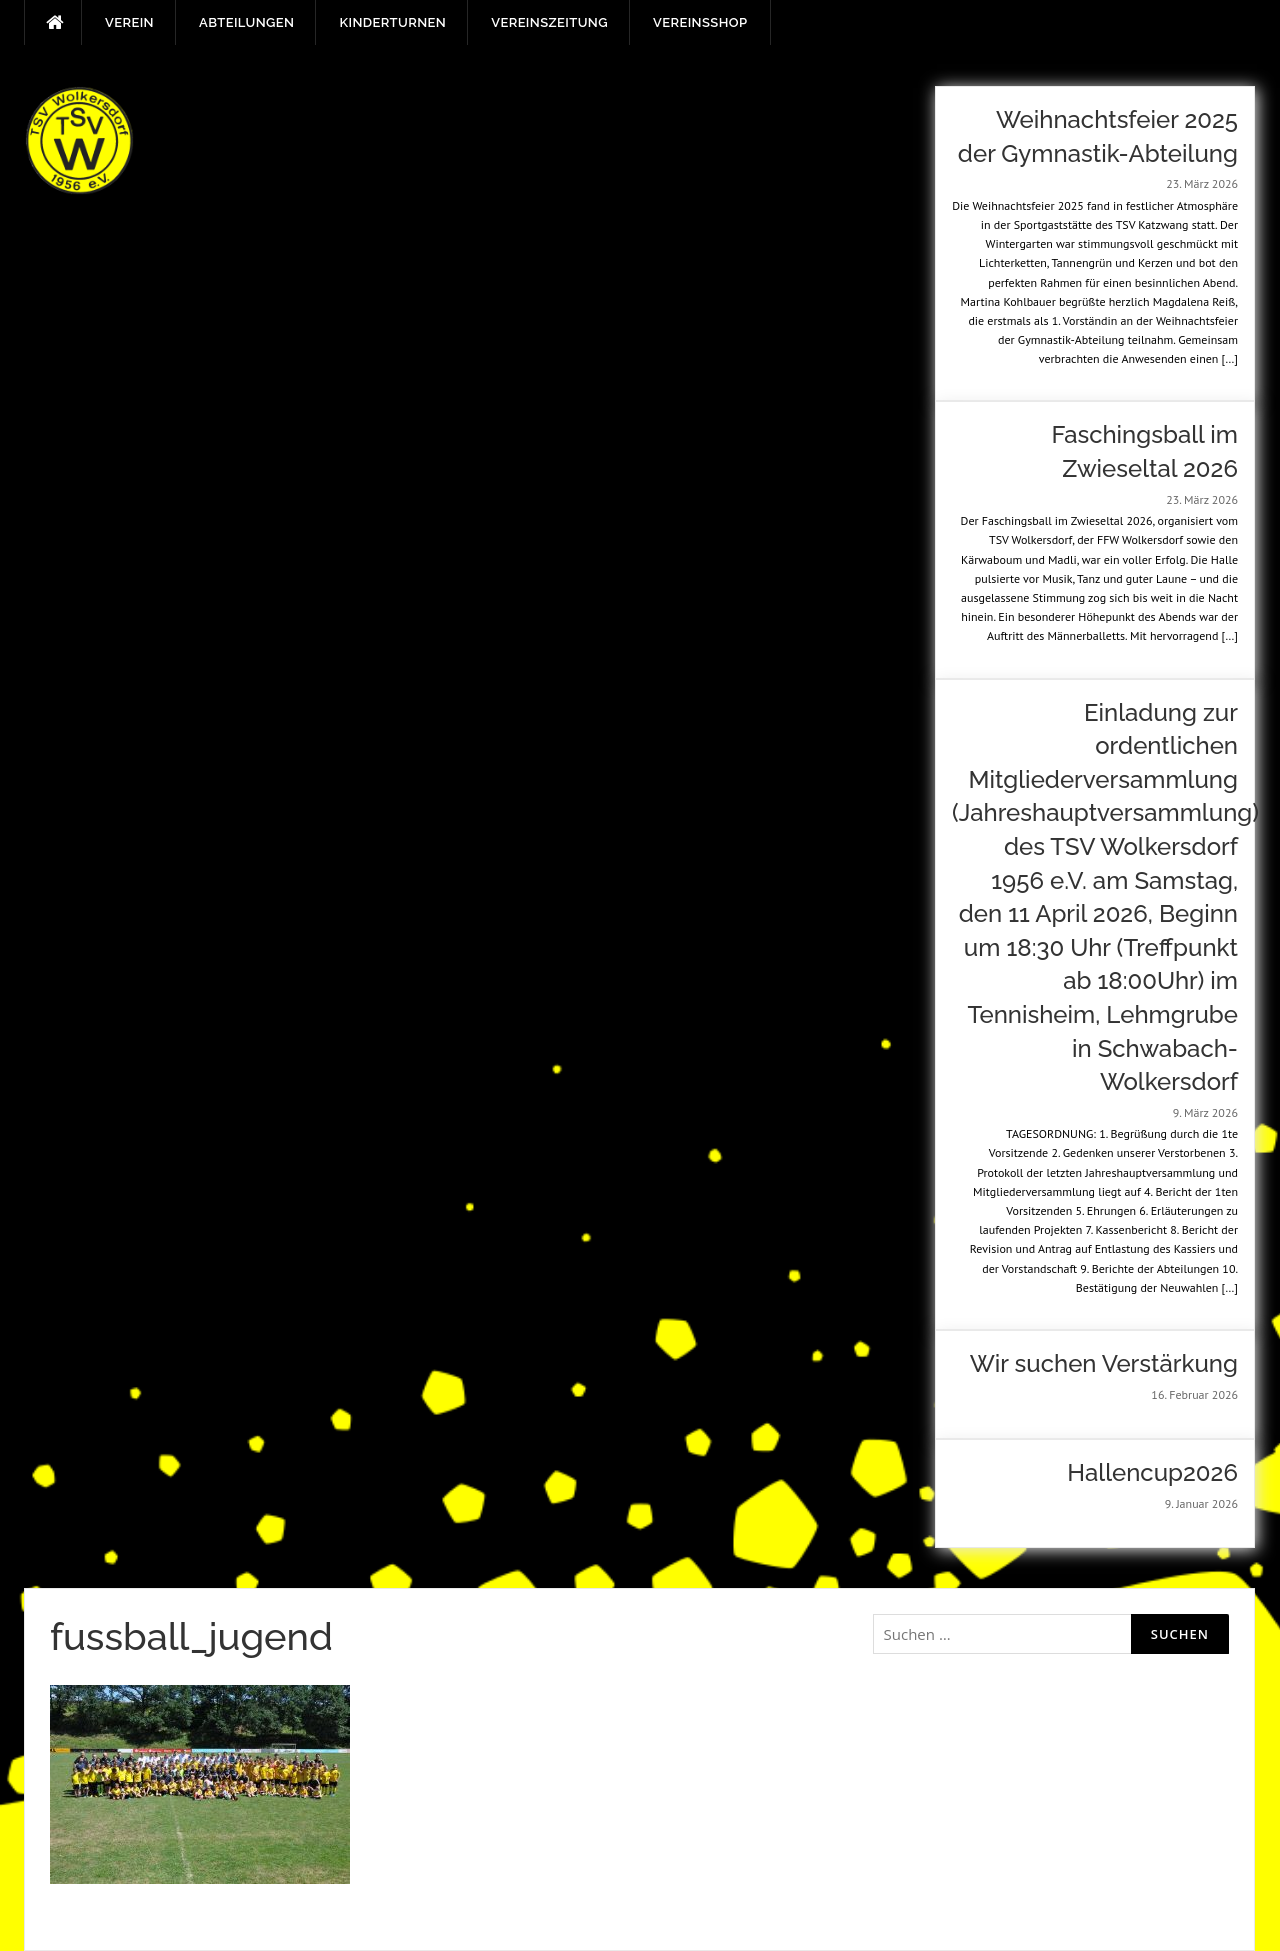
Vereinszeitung (549, 22)
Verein (129, 22)
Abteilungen (246, 22)
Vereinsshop (700, 22)
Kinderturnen (392, 22)
